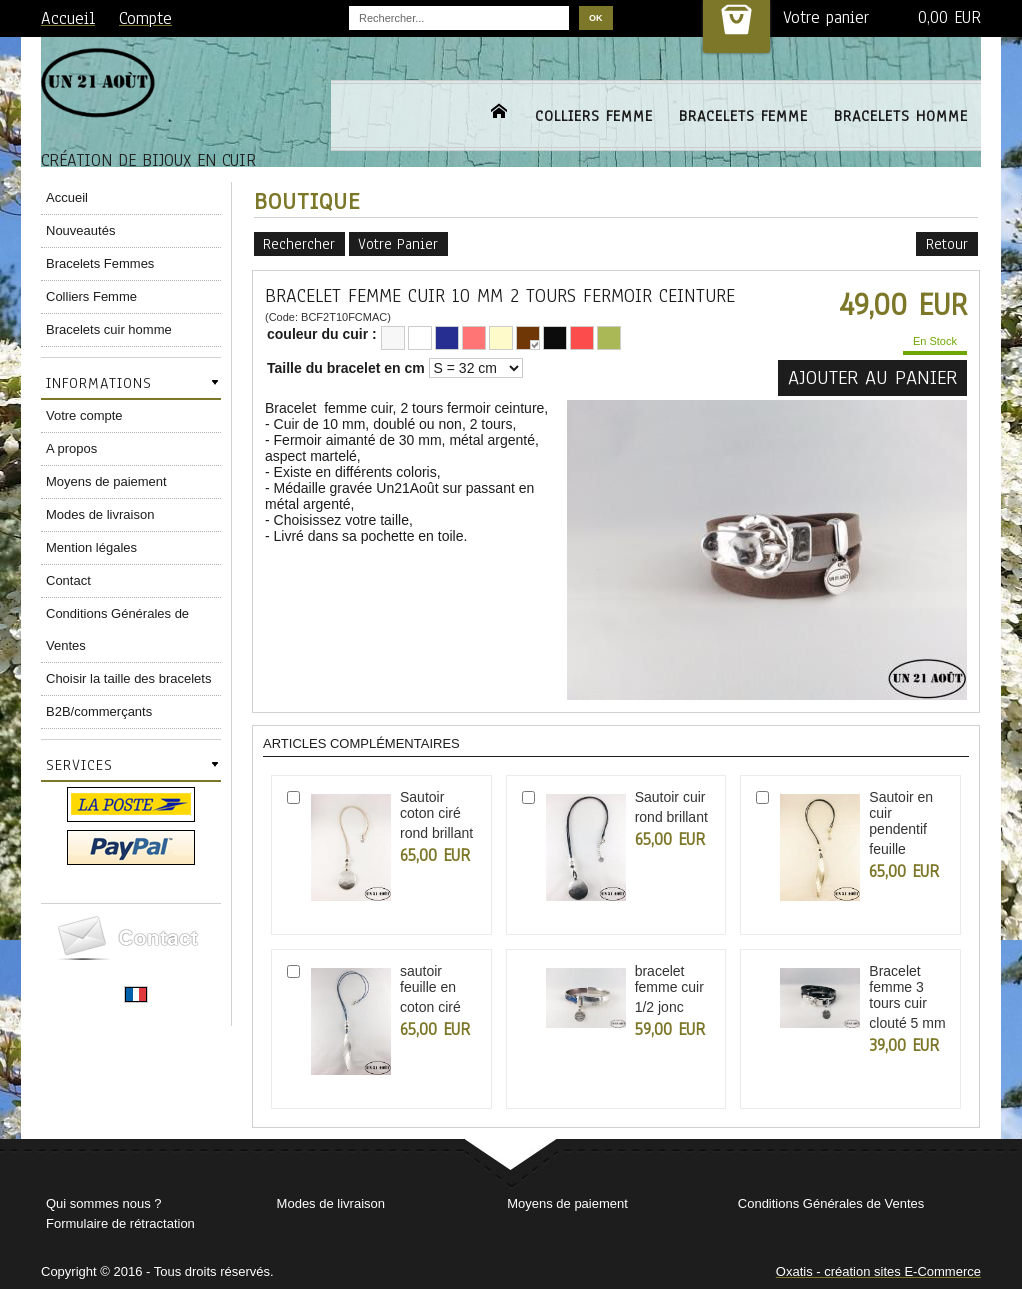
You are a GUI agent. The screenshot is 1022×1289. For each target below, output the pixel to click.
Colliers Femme (91, 296)
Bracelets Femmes (100, 263)
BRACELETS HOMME (901, 116)
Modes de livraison (100, 514)
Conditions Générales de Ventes (117, 629)
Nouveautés (80, 230)
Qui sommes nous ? (104, 1203)
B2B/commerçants (99, 711)
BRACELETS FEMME (743, 116)
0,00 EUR (949, 17)
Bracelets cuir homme (109, 329)
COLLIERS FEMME (594, 116)
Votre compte (84, 415)
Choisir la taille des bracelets (128, 678)
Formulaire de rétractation (120, 1223)
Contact (68, 580)
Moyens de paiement (106, 481)
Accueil (67, 197)
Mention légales (91, 547)
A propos (71, 448)
